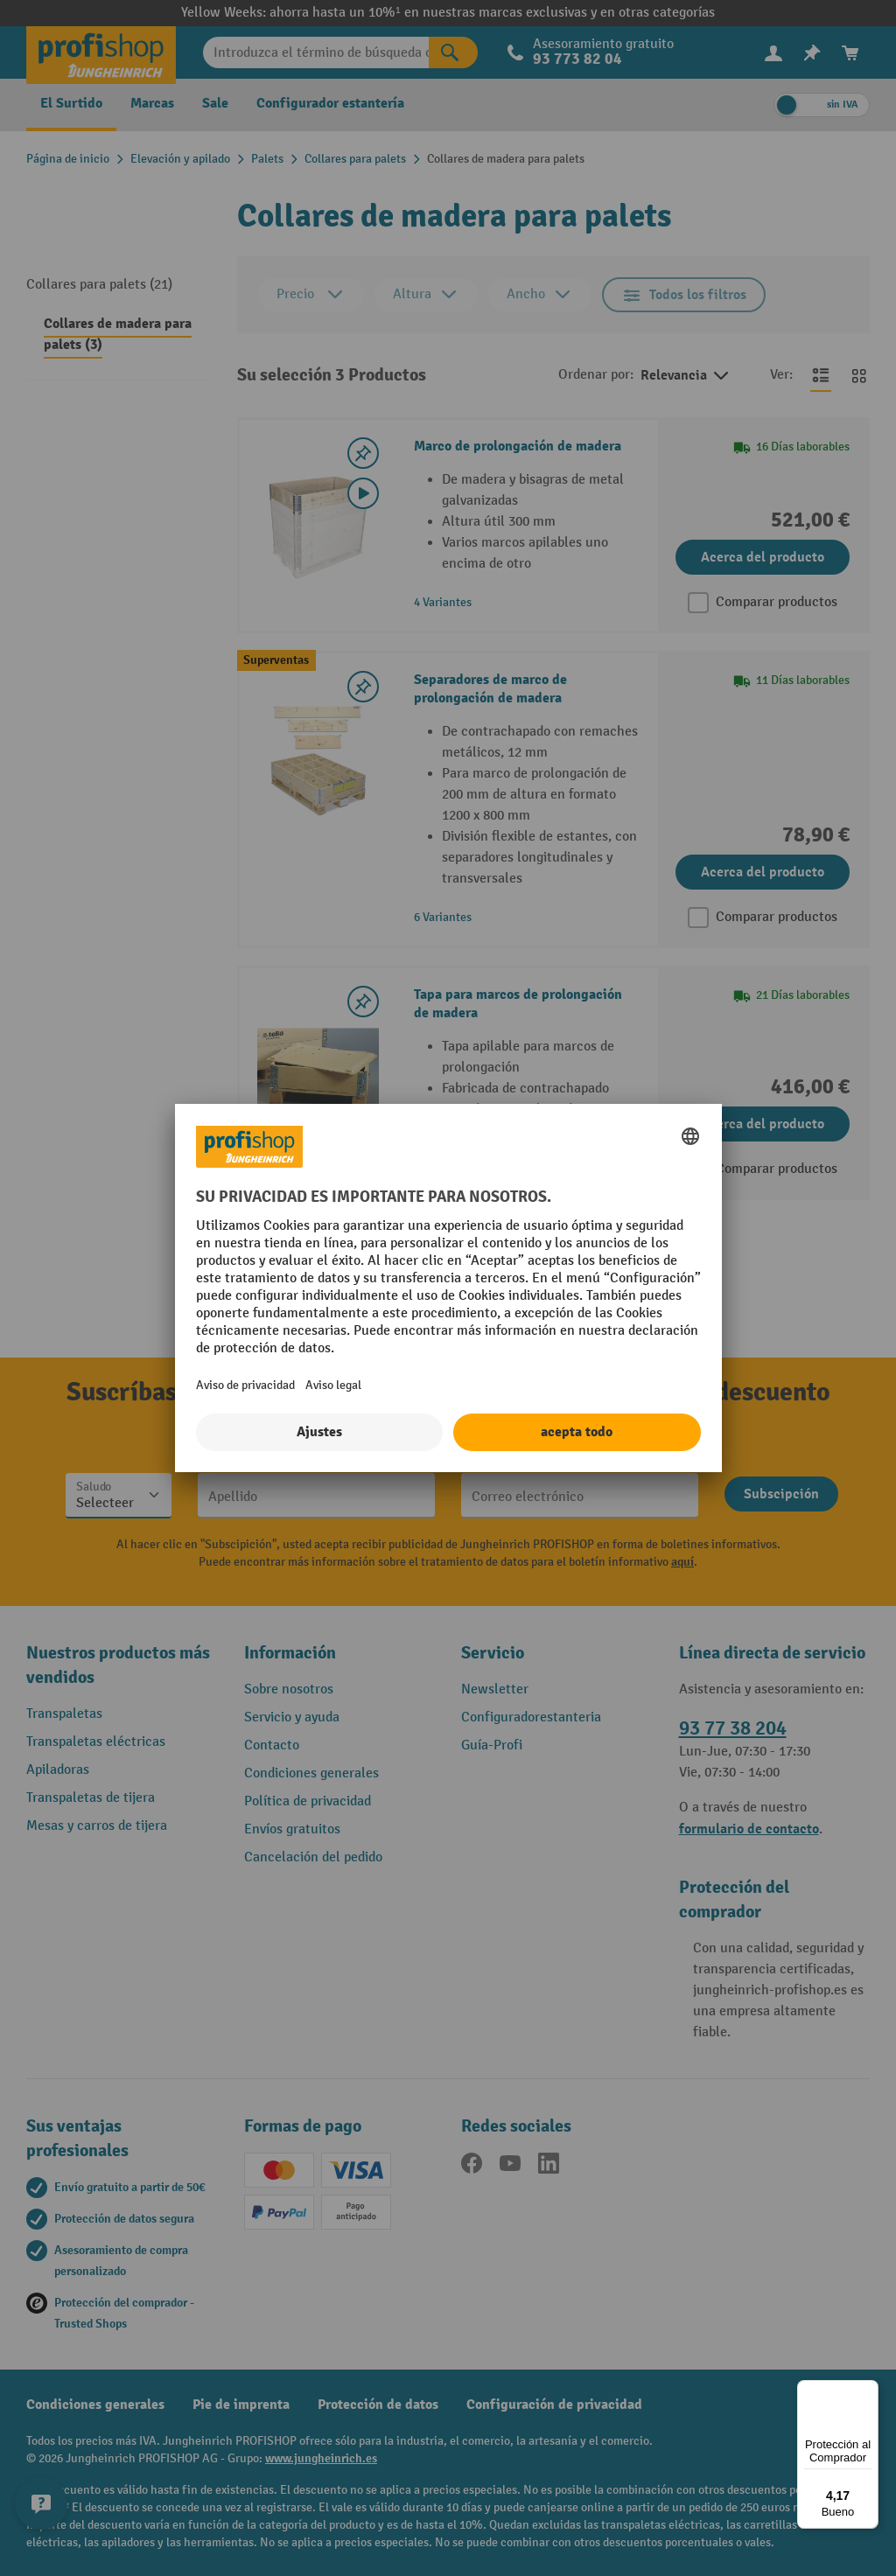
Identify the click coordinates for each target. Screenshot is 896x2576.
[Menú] (868, 2390)
